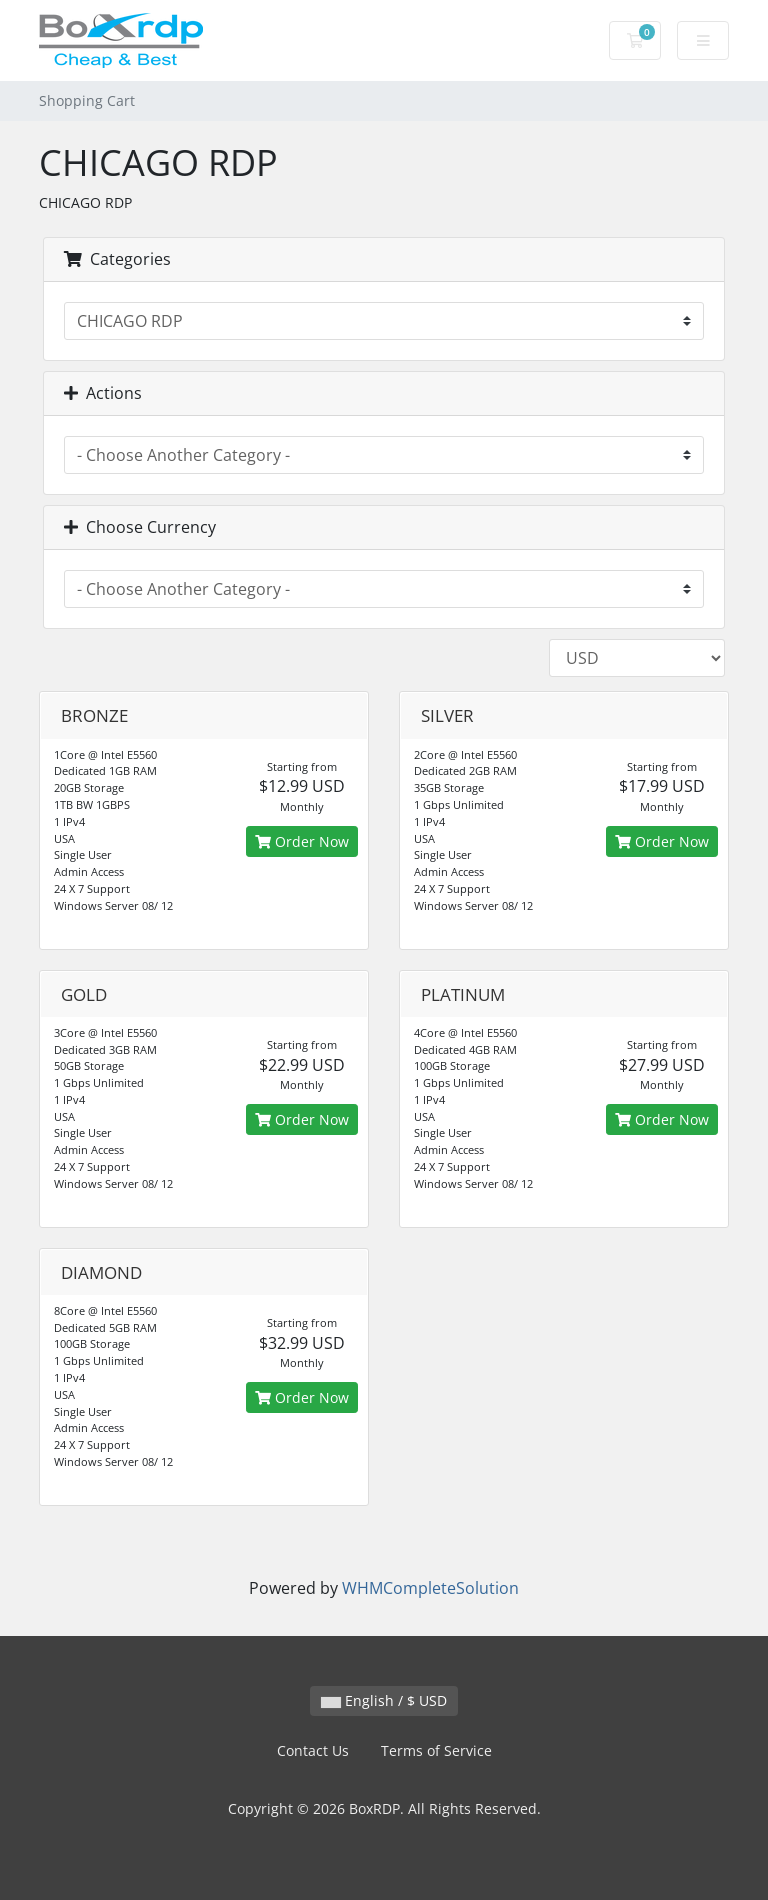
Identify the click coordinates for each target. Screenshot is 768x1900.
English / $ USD (384, 1700)
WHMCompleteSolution (430, 1588)
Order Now (302, 841)
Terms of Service (436, 1750)
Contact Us (313, 1750)
